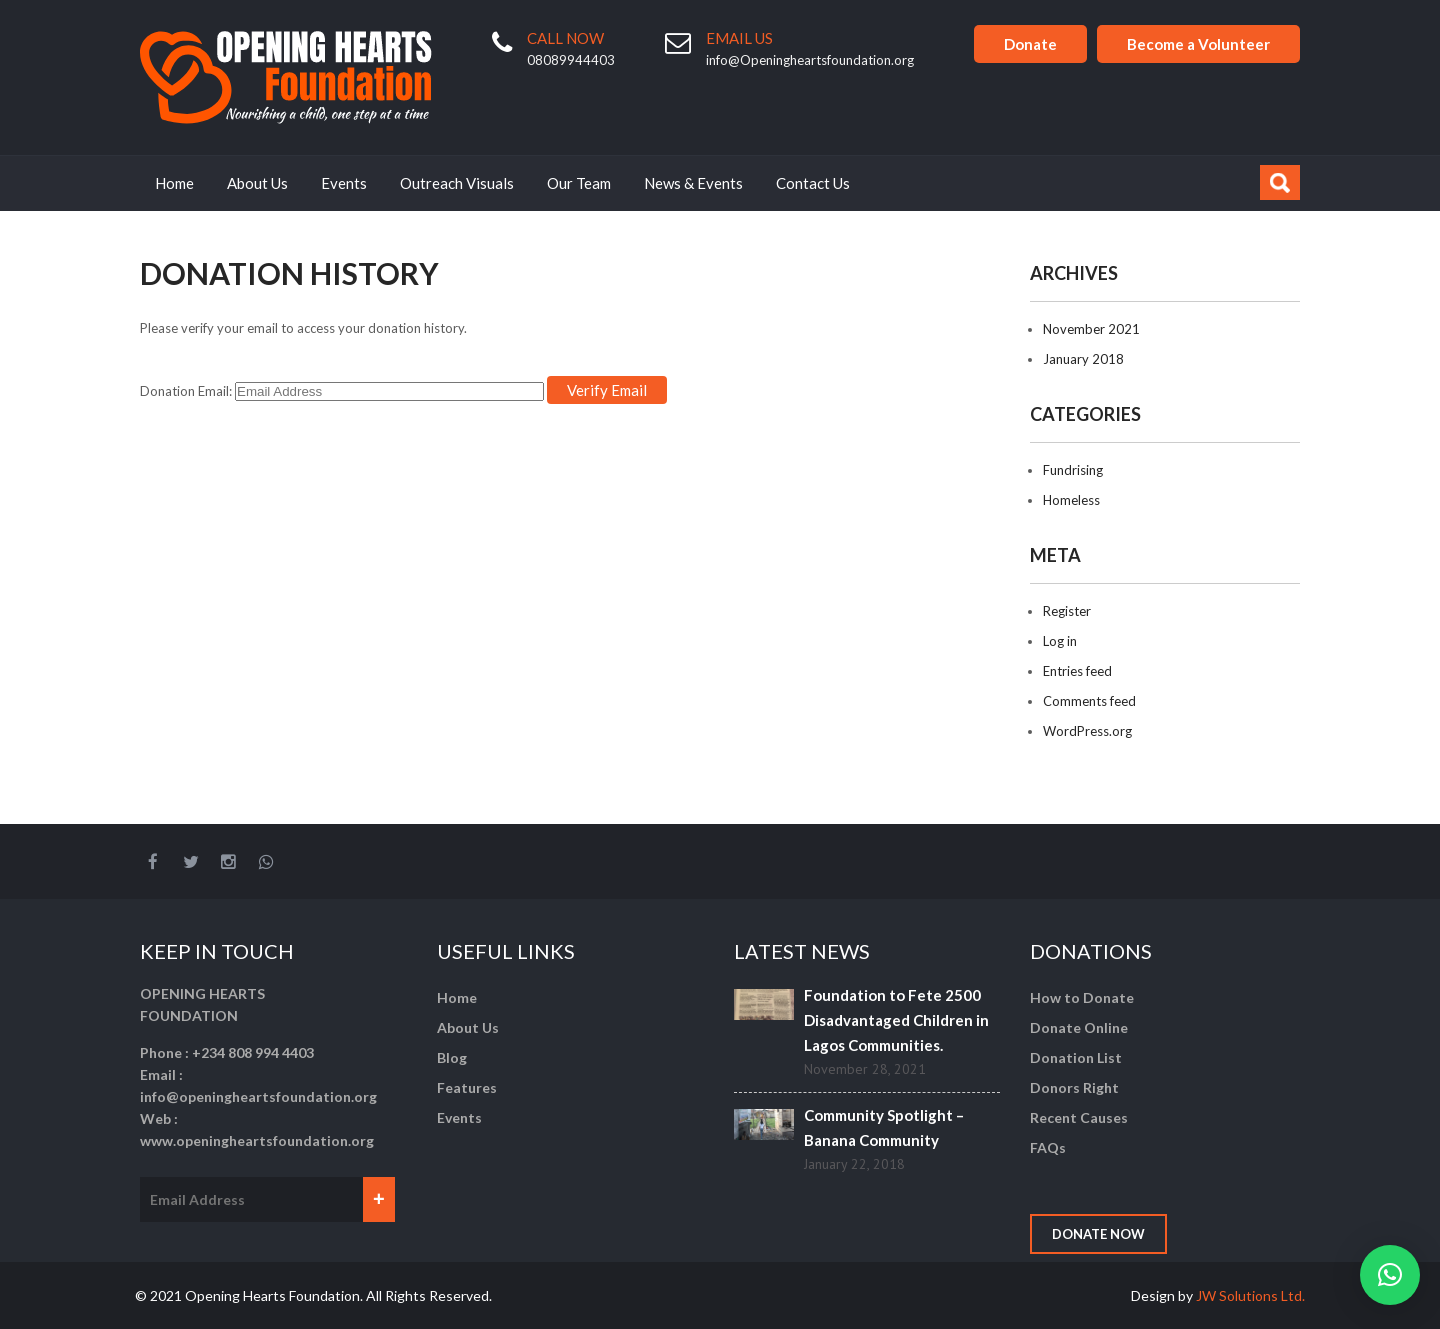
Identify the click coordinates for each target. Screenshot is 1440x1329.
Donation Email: (186, 391)
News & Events (693, 183)
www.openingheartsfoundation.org (257, 1140)
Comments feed (1089, 701)
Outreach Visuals (457, 183)
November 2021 (1091, 329)
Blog (452, 1057)
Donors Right (1074, 1087)
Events (344, 183)
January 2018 (1083, 359)
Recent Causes (1079, 1117)
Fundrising (1073, 470)
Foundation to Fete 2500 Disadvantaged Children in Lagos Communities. (896, 1020)
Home (174, 183)
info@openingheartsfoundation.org (258, 1096)
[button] (1390, 1275)
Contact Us (813, 183)
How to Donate (1082, 997)
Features (467, 1087)
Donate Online (1079, 1027)
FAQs (1048, 1147)
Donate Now (1098, 1234)
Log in (1060, 641)
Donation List (1076, 1057)
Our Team (579, 183)
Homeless (1071, 500)
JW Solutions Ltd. (1250, 1295)
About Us (257, 183)
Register (1067, 611)
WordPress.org (1087, 731)
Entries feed (1077, 671)
